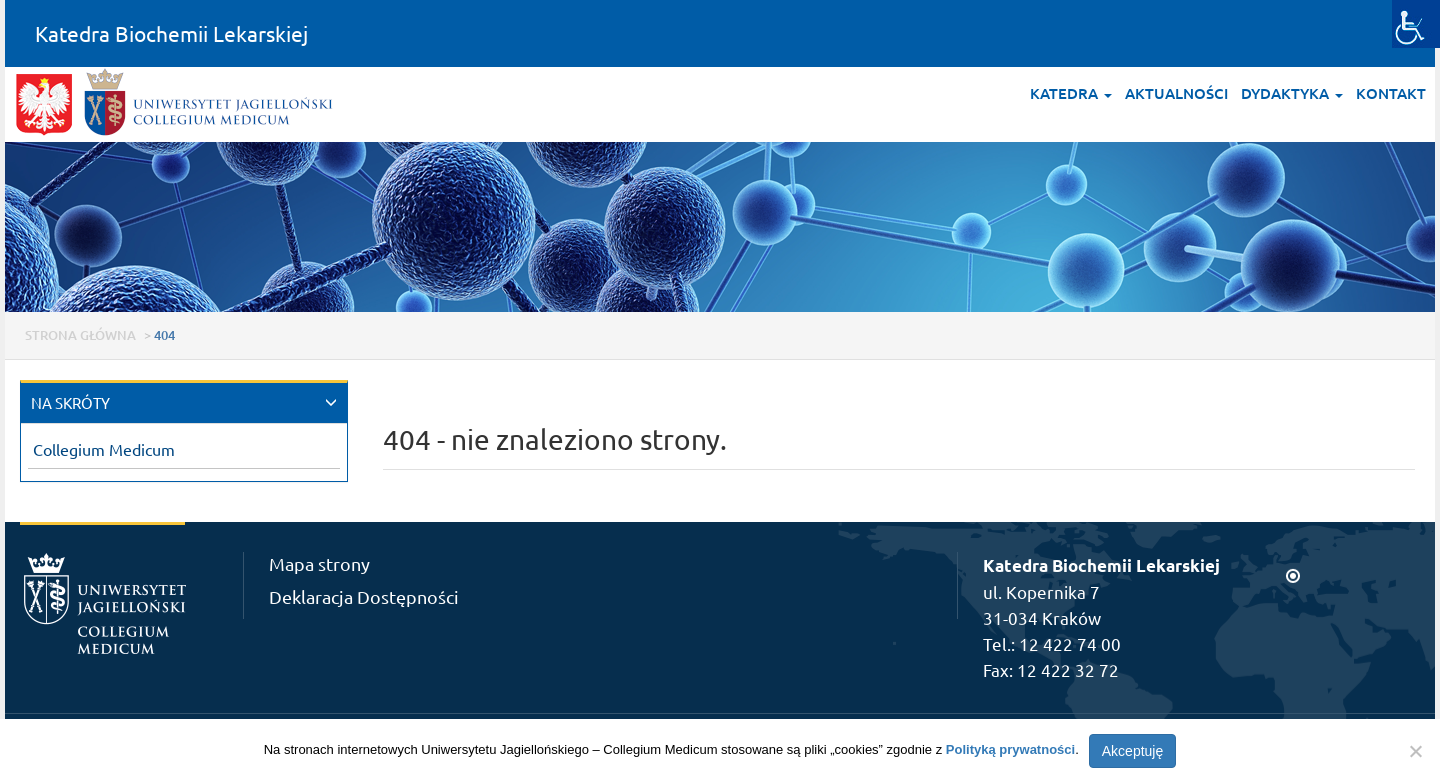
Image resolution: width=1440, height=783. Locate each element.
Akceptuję (1132, 751)
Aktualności (1176, 93)
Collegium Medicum (104, 449)
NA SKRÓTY (70, 402)
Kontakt (1391, 93)
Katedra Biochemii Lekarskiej (171, 33)
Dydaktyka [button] (1292, 93)
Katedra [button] (1071, 93)
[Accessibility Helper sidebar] (1416, 24)
